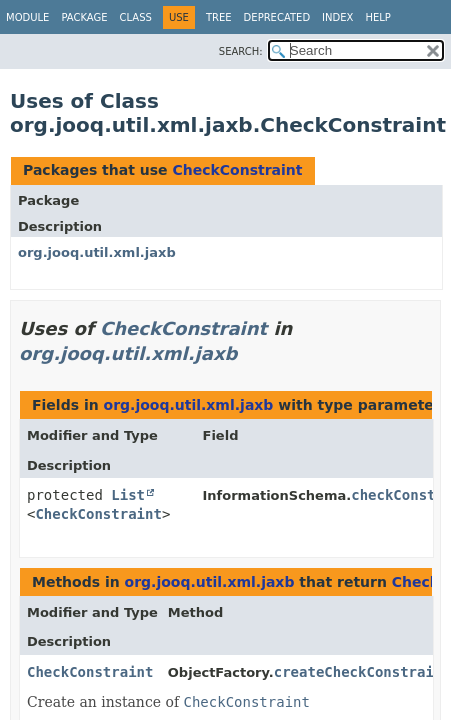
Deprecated (277, 17)
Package (84, 17)
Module (27, 17)
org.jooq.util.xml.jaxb (97, 252)
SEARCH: (241, 51)
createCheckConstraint (362, 672)
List (128, 495)
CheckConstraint (237, 170)
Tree (219, 17)
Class (136, 17)
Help (377, 17)
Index (337, 17)
